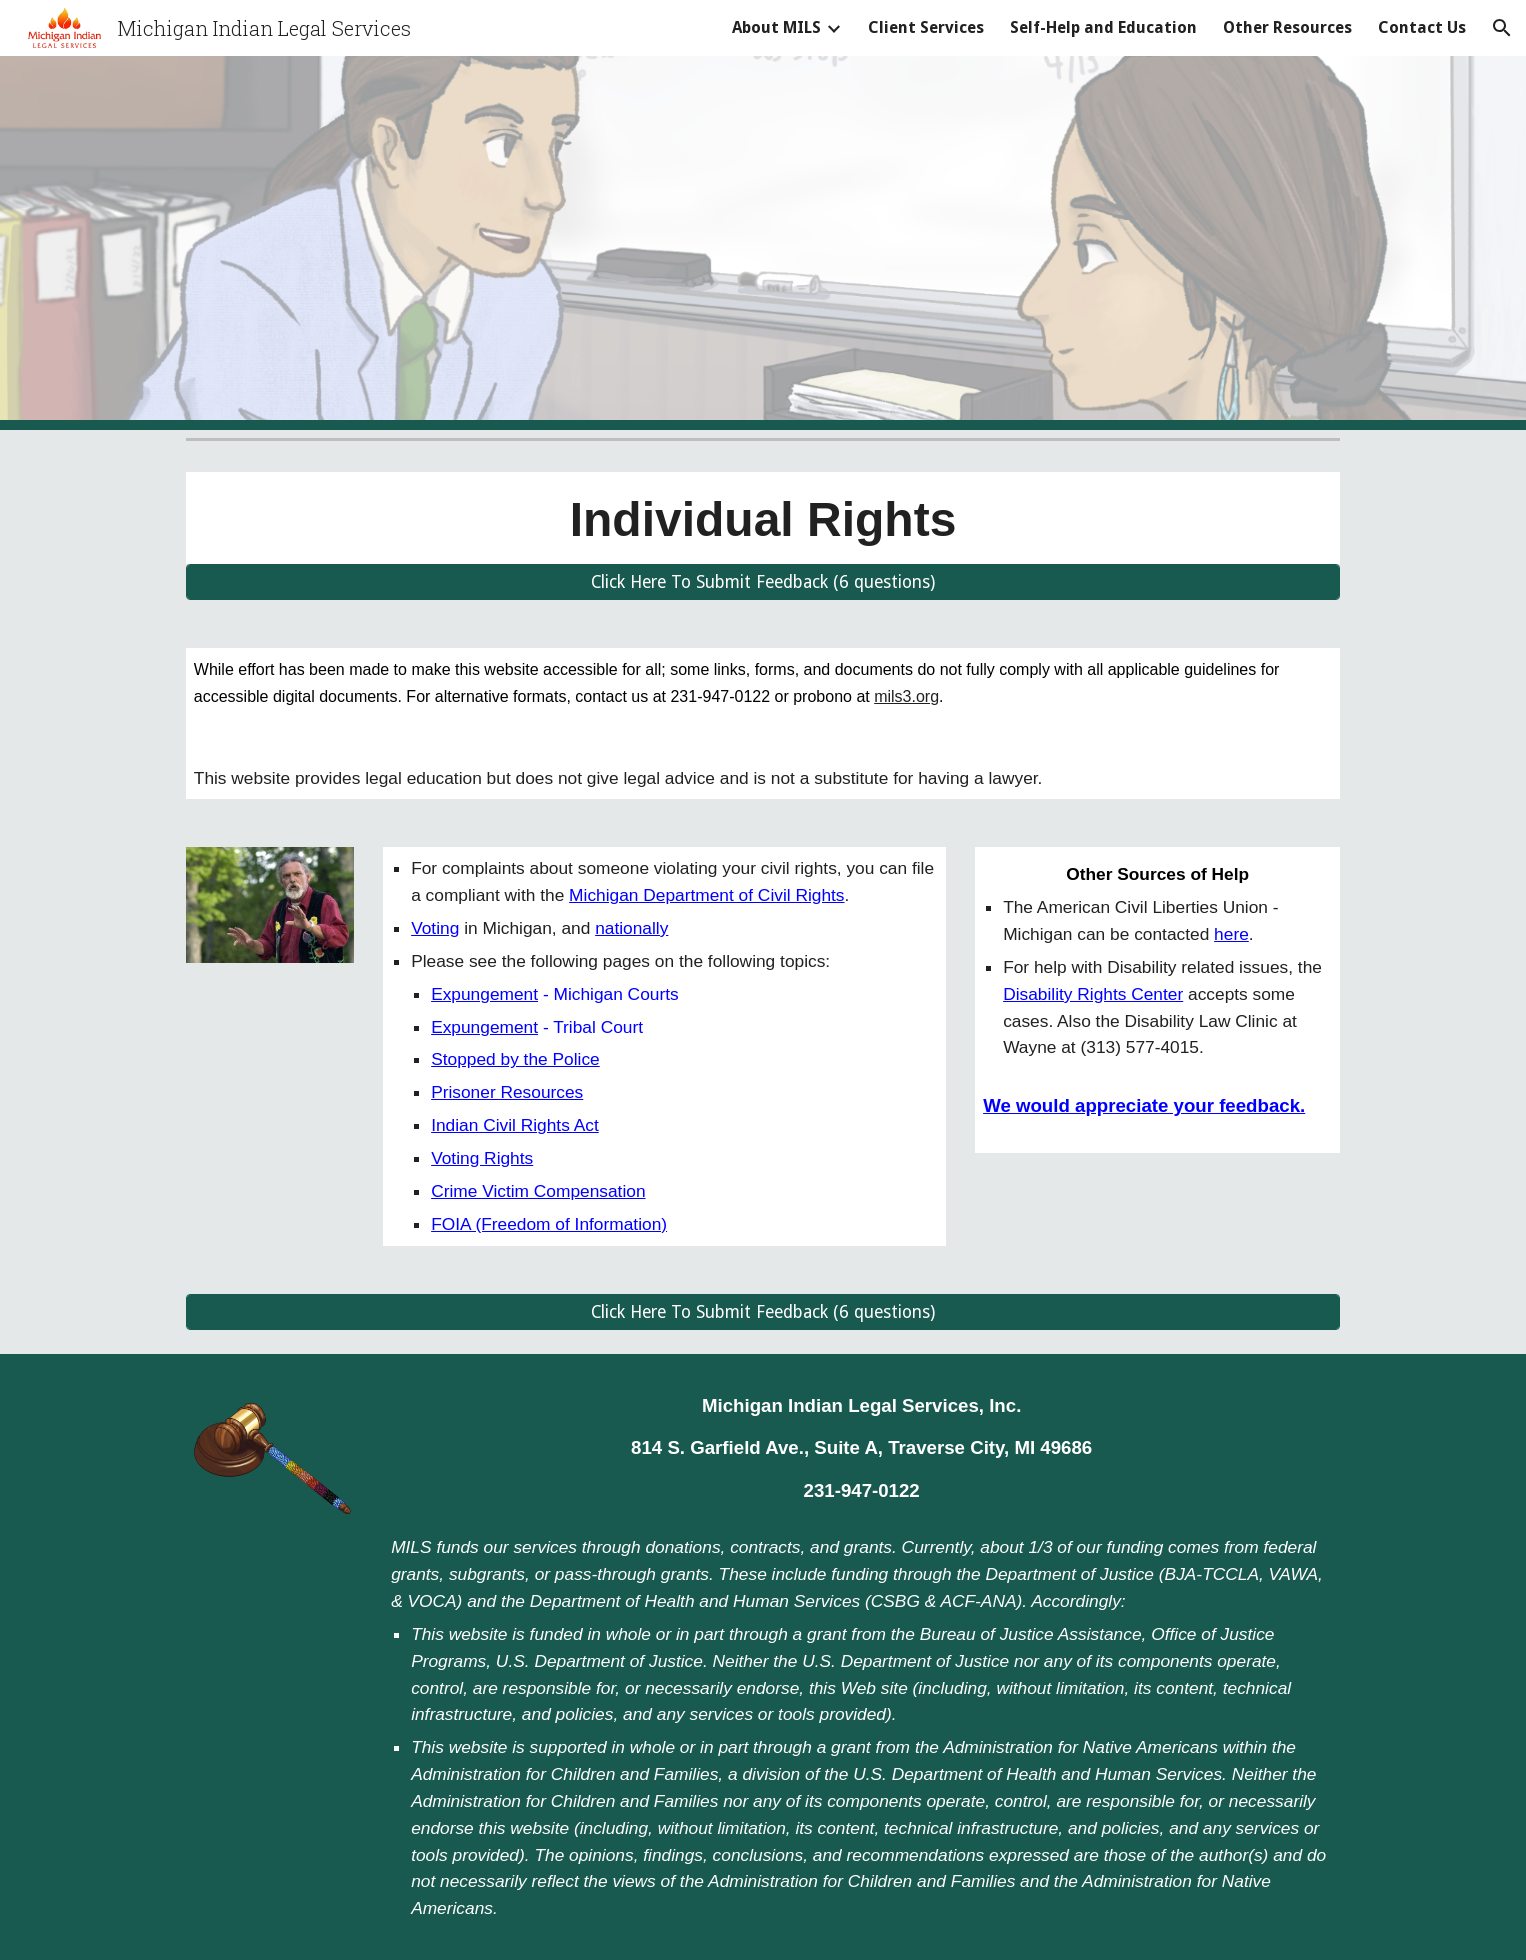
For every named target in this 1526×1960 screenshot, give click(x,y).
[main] (763, 518)
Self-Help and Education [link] (1103, 27)
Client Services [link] (926, 27)
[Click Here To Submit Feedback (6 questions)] (763, 582)
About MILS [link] (776, 27)
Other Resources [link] (1287, 27)
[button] (1502, 28)
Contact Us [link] (1422, 27)
